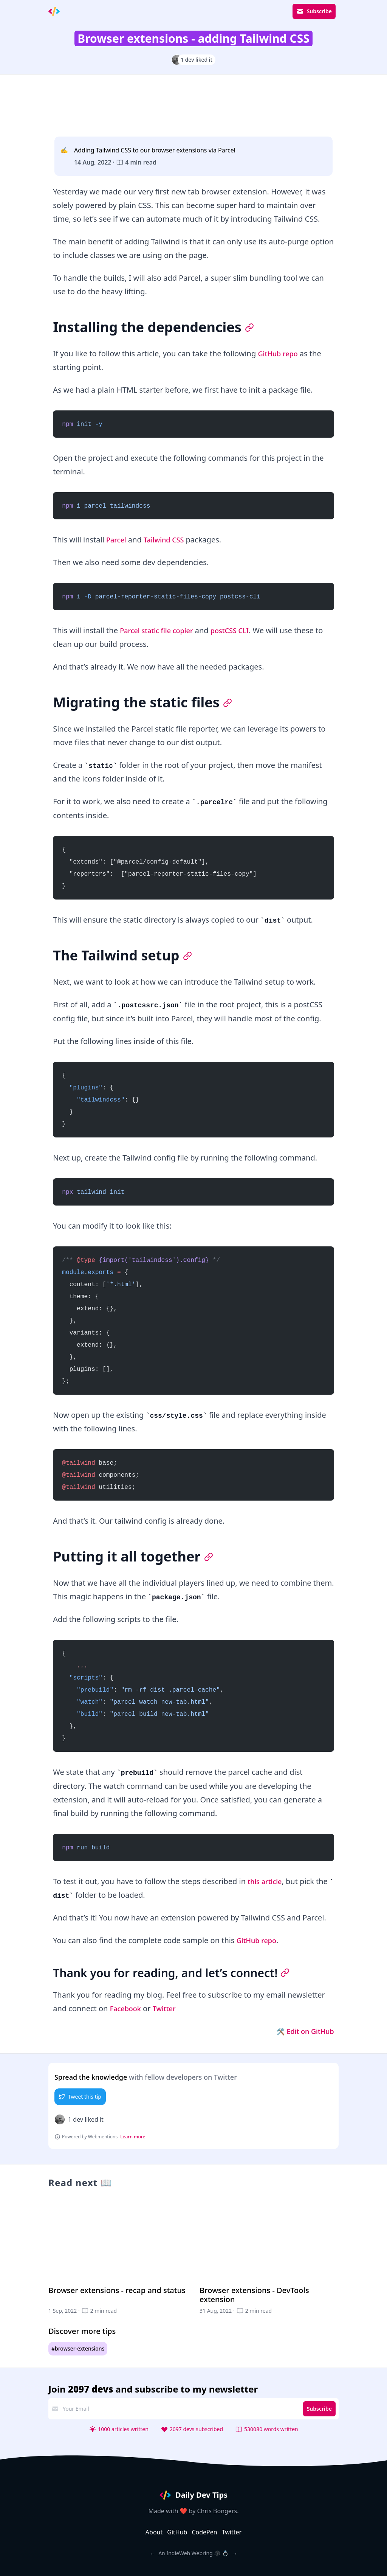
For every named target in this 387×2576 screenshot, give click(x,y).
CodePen (204, 2532)
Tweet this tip (80, 2096)
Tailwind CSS (168, 539)
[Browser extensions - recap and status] (118, 2261)
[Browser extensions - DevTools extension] (269, 2261)
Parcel (117, 539)
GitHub (177, 2532)
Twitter (169, 2008)
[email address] (179, 2409)
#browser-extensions (77, 2348)
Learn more (132, 2137)
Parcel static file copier (160, 630)
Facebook (127, 2008)
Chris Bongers (217, 2511)
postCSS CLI (239, 630)
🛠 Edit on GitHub (302, 2031)
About (154, 2532)
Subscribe (314, 11)
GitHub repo (280, 353)
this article (266, 1881)
